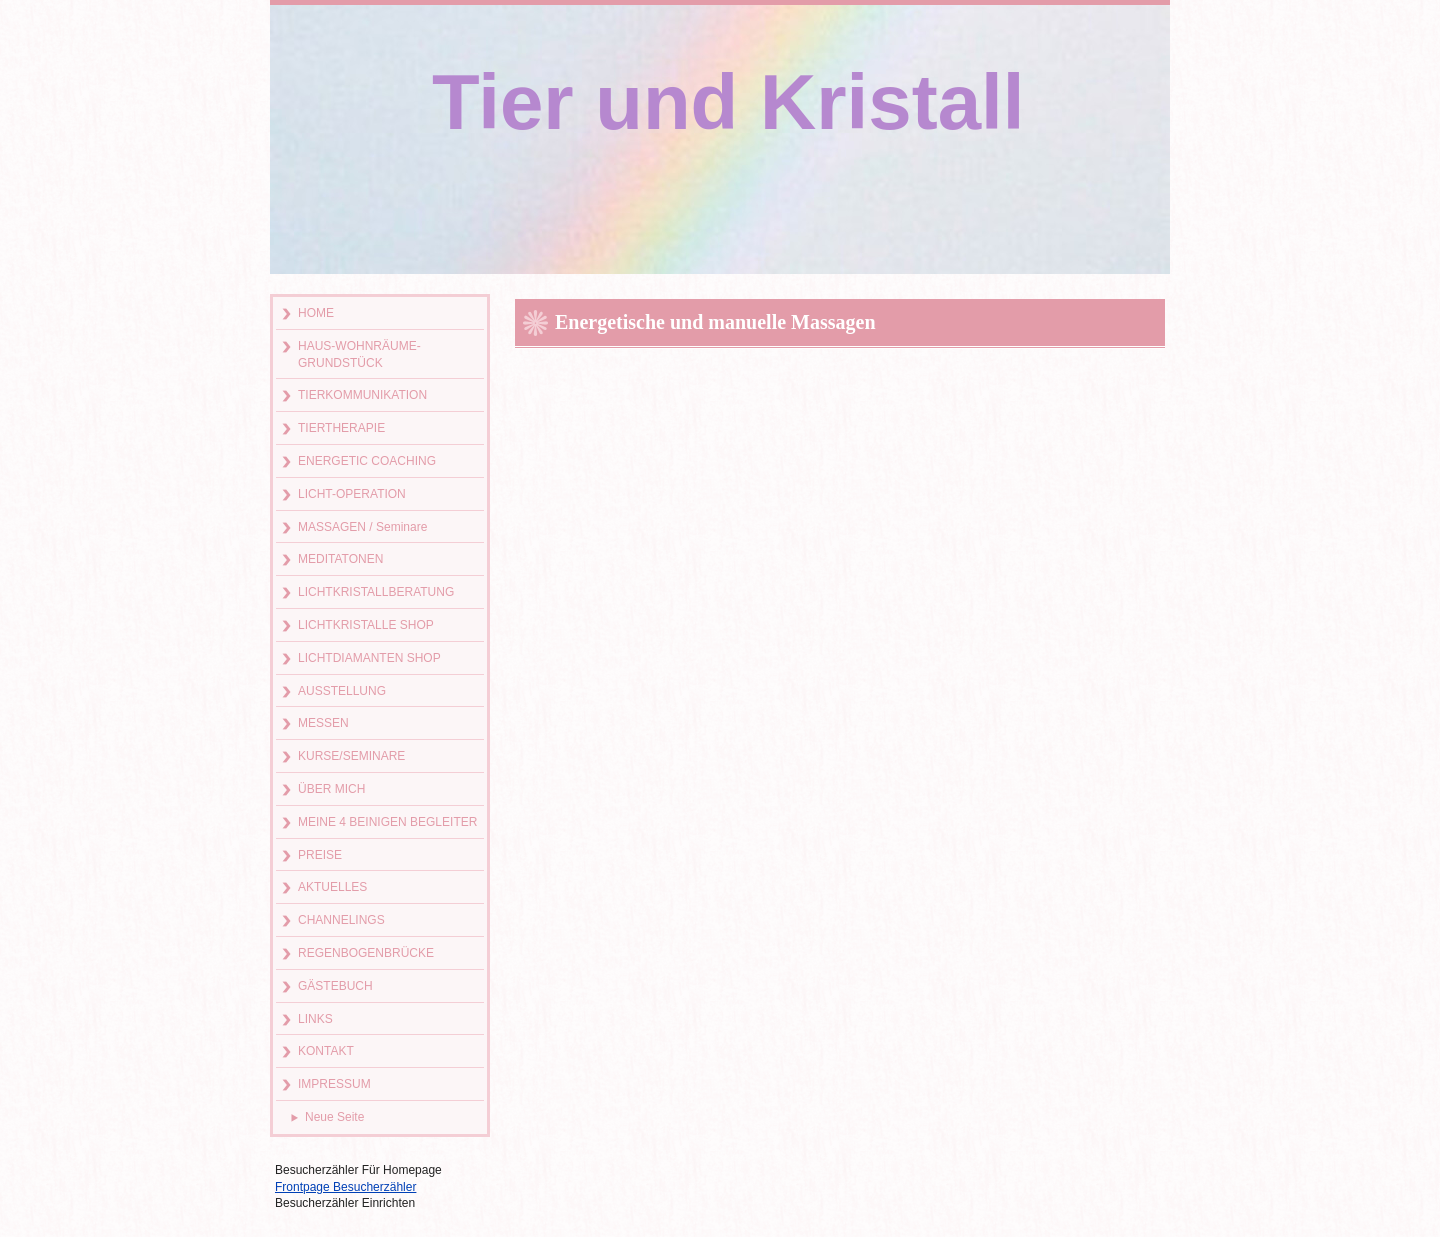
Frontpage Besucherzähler (345, 1187)
